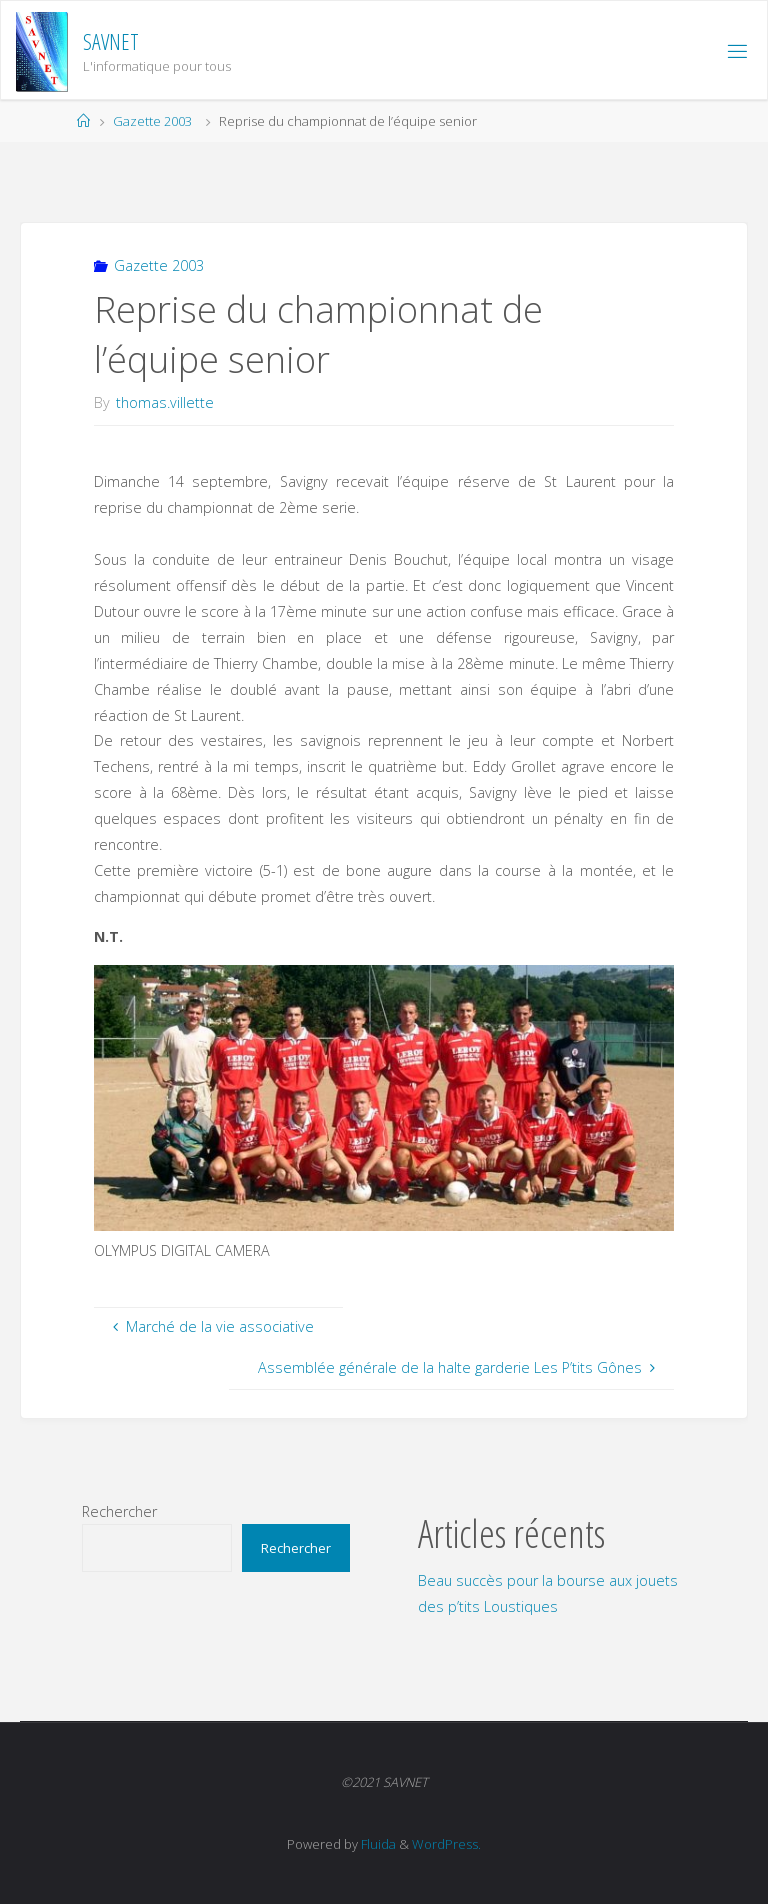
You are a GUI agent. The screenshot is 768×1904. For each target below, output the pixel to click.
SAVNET (111, 41)
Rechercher (119, 1511)
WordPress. (446, 1844)
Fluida (377, 1844)
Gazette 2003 (152, 121)
